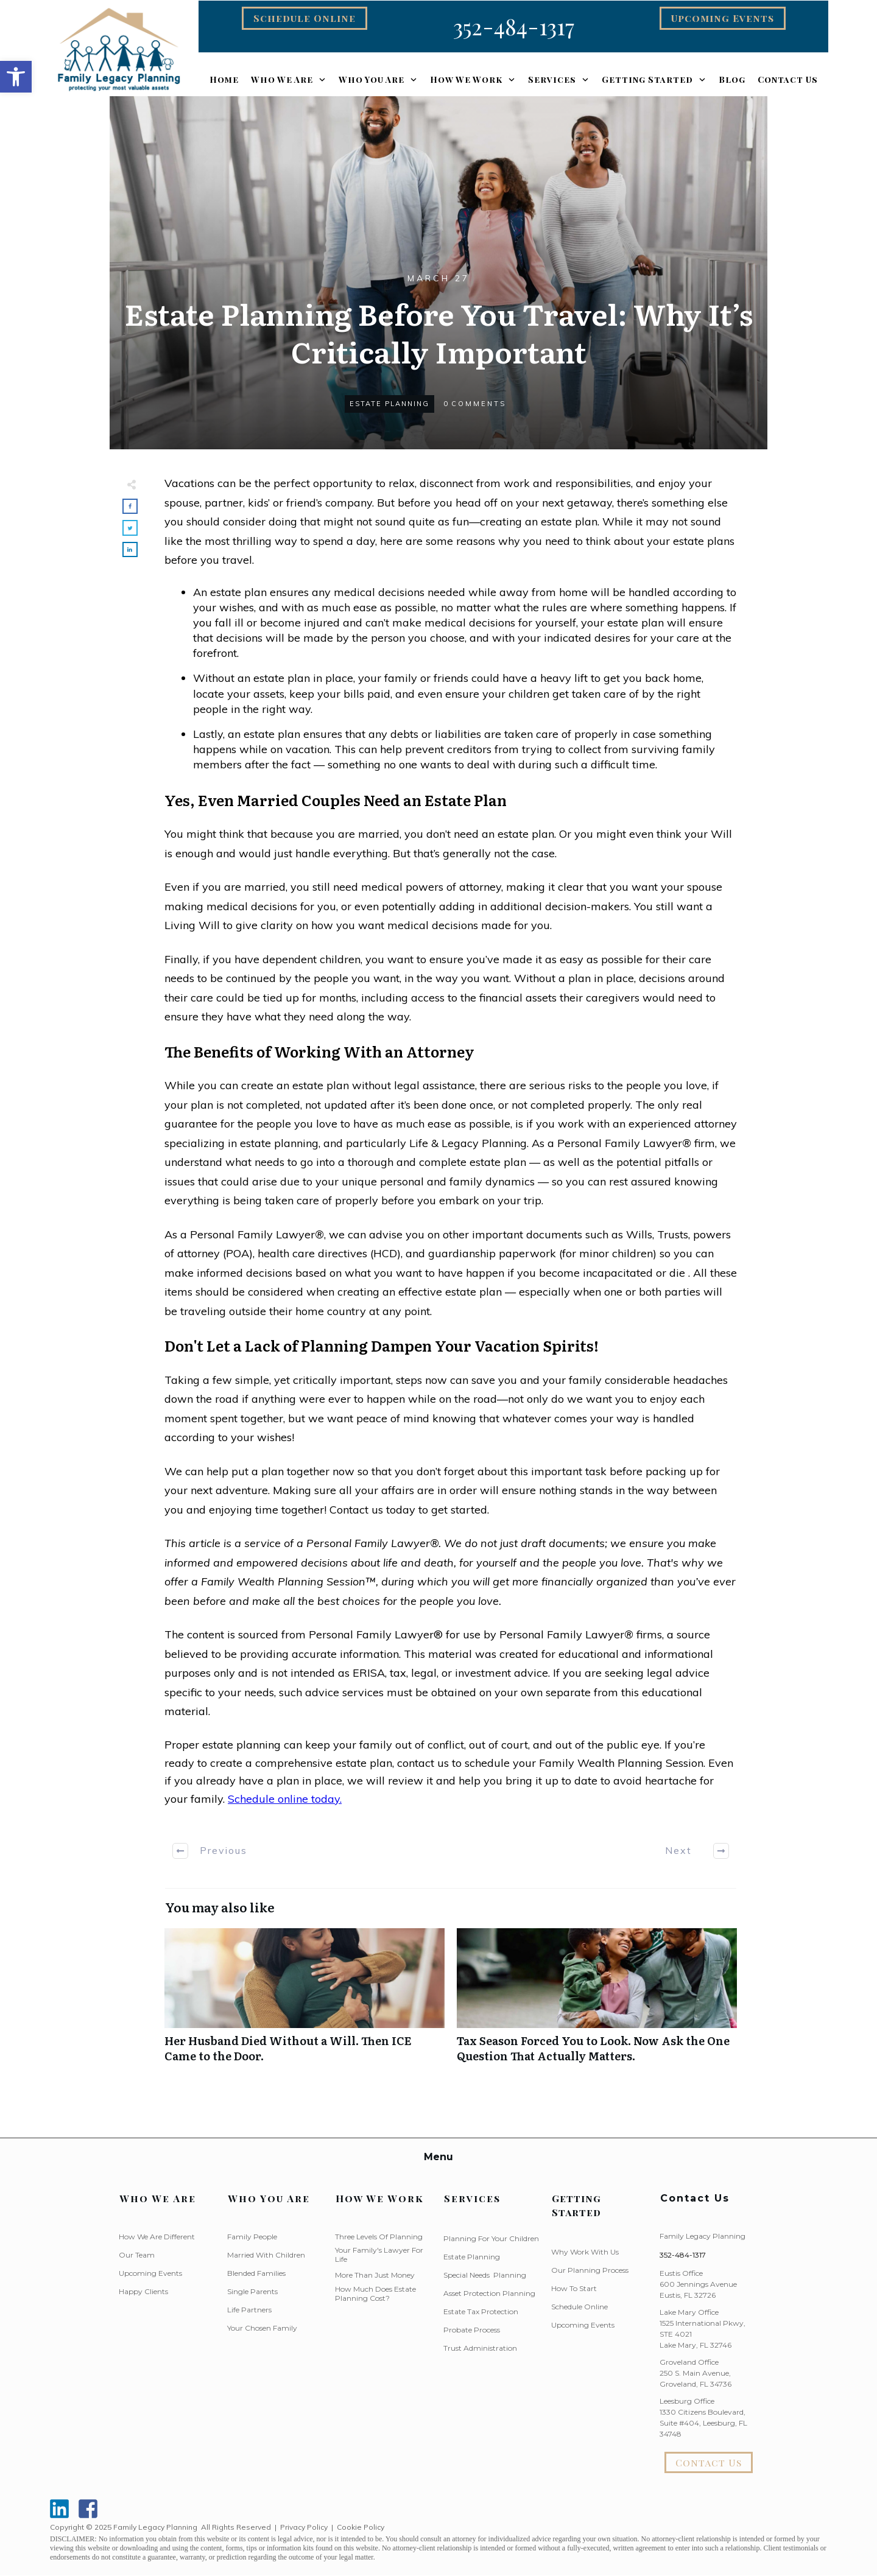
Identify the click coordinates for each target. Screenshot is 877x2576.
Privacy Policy (304, 2527)
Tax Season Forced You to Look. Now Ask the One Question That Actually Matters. (597, 2002)
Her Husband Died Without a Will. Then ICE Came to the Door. (304, 2002)
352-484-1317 (683, 2254)
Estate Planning (389, 403)
